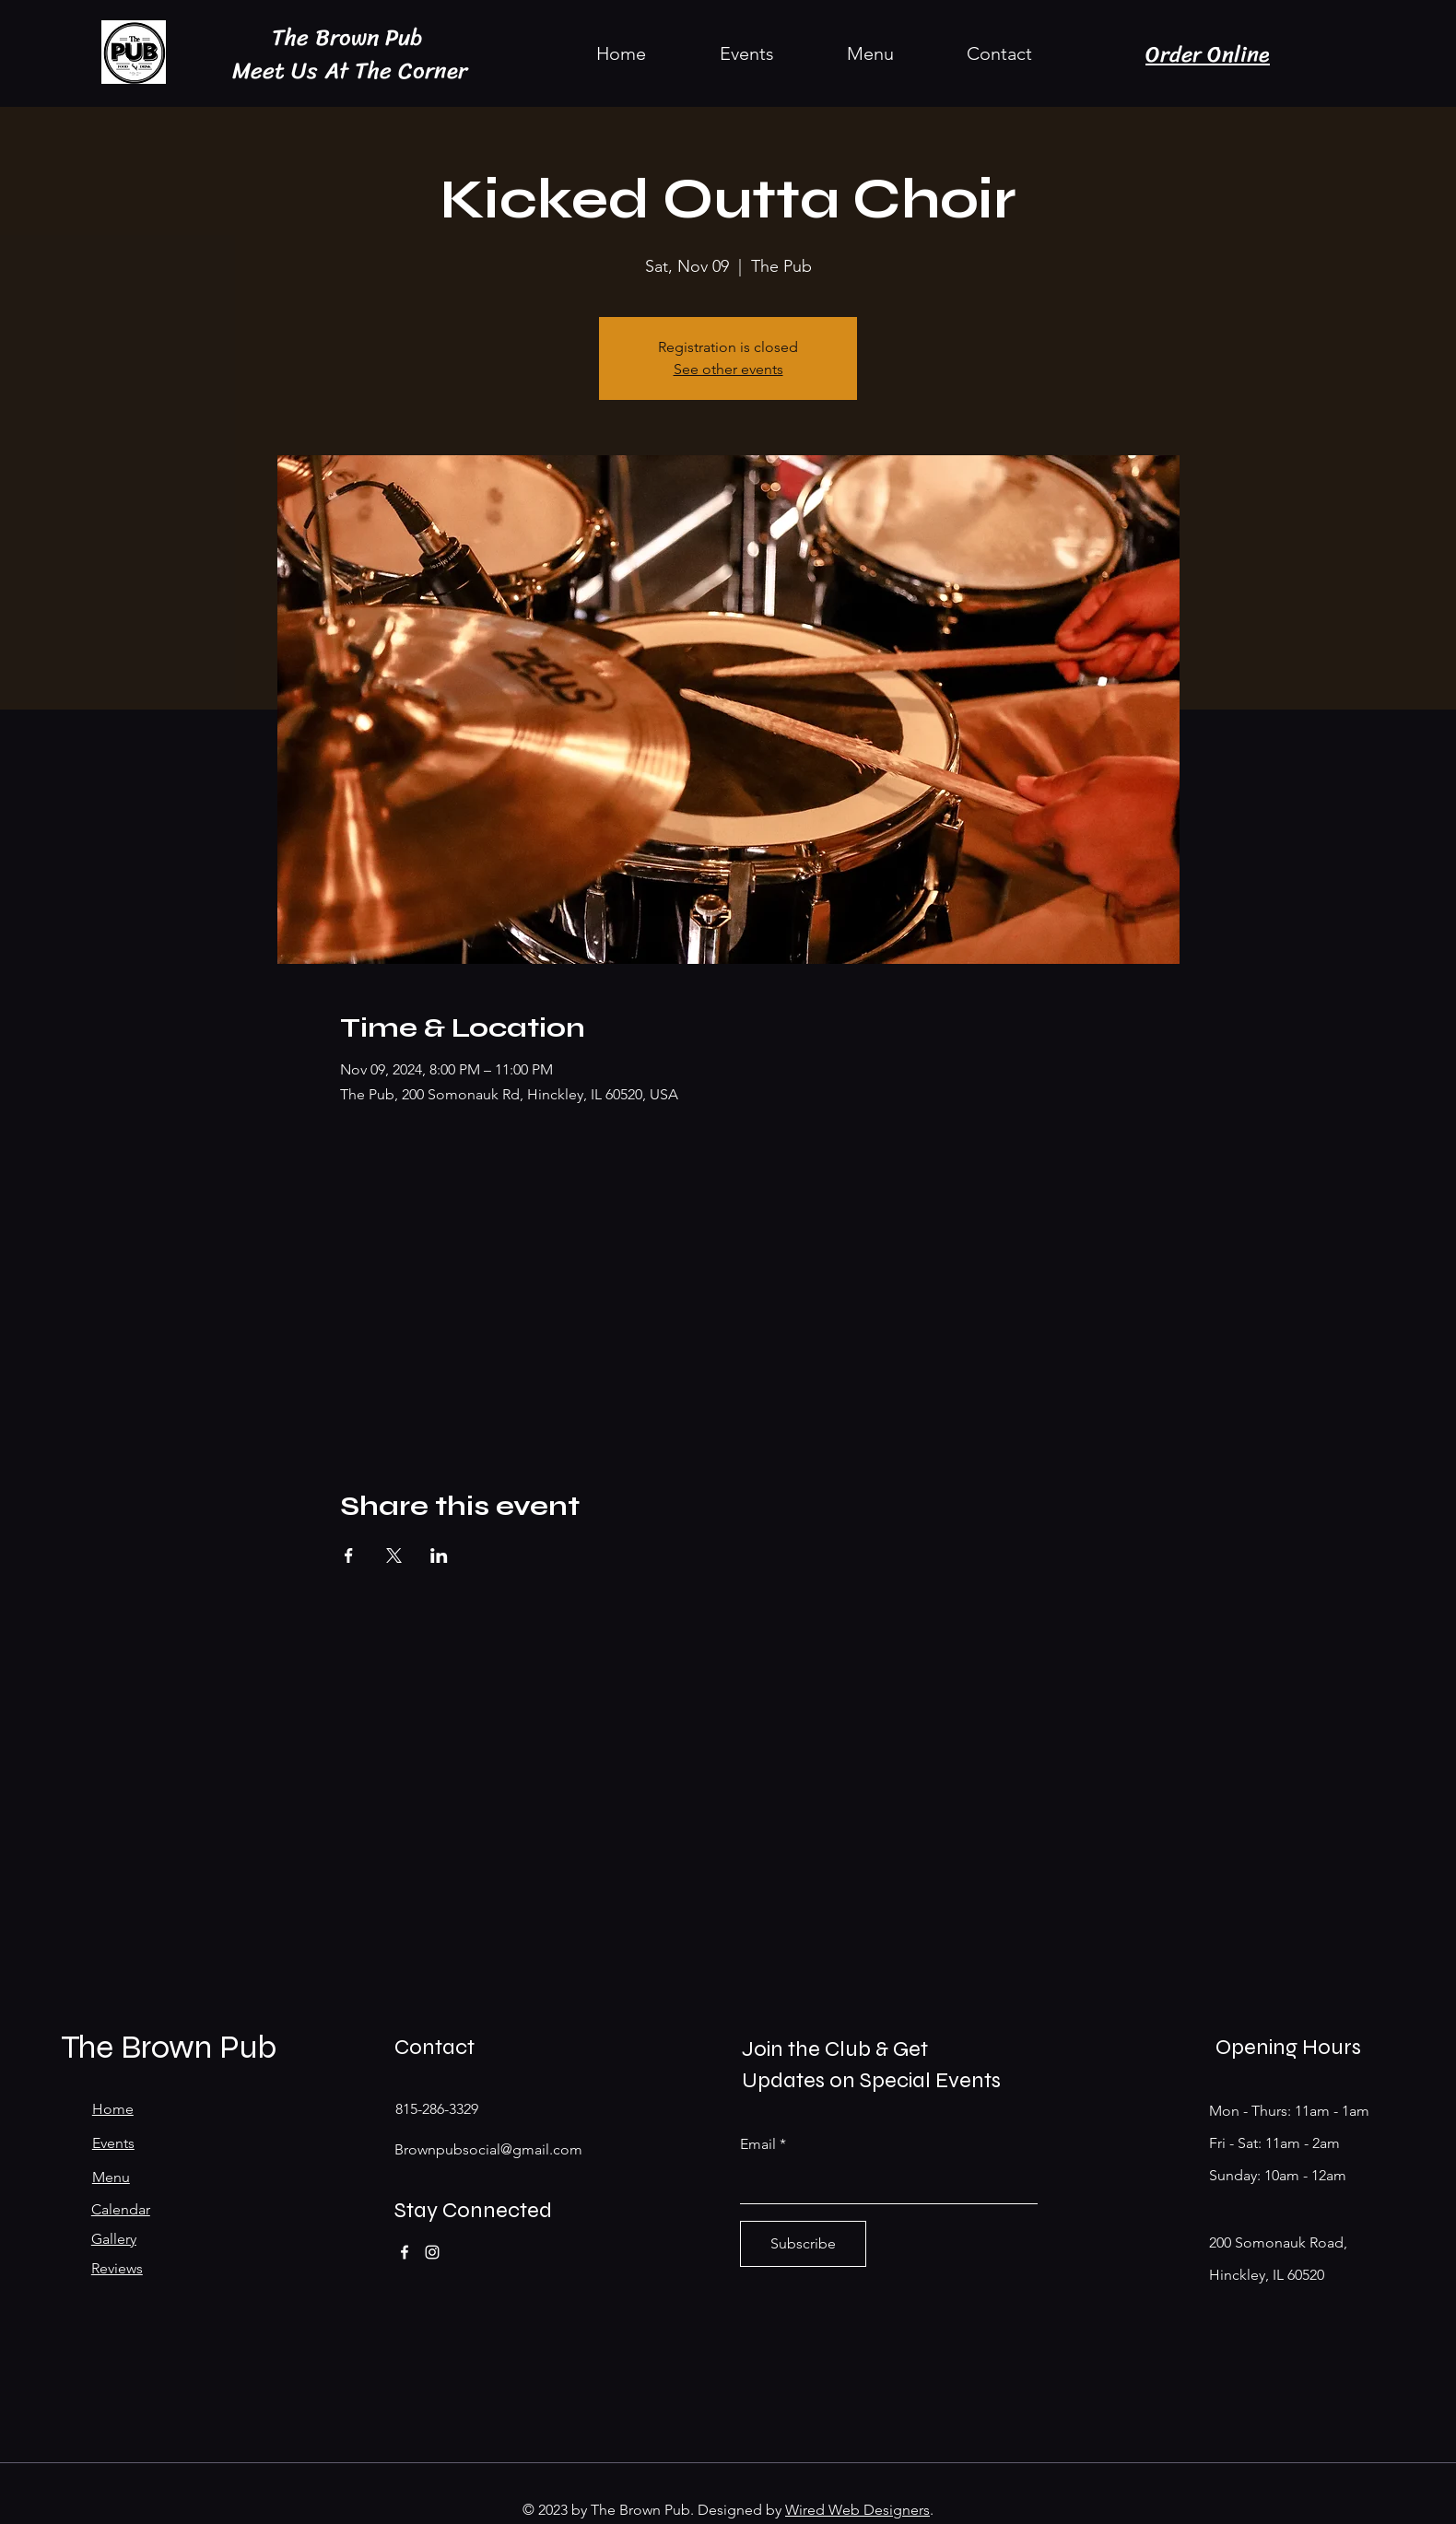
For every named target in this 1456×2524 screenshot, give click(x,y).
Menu (111, 2177)
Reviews (117, 2268)
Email (758, 2144)
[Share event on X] (394, 1555)
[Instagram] (432, 2252)
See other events (728, 369)
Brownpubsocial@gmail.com (488, 2149)
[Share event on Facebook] (349, 1555)
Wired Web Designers (857, 2509)
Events (113, 2143)
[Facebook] (404, 2252)
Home (113, 2109)
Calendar (120, 2209)
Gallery (113, 2239)
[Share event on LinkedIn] (439, 1555)
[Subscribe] (803, 2244)
